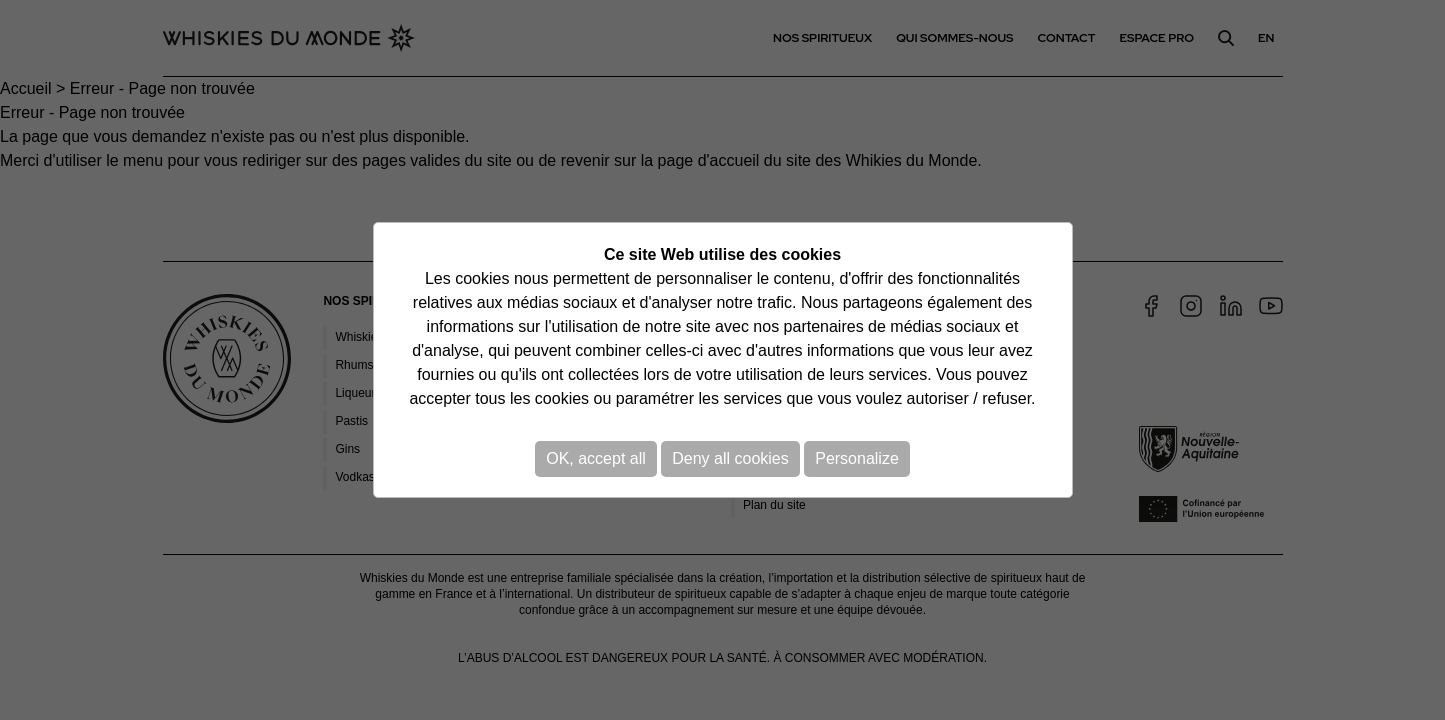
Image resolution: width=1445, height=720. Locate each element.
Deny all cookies (730, 458)
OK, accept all (596, 458)
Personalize (857, 458)
